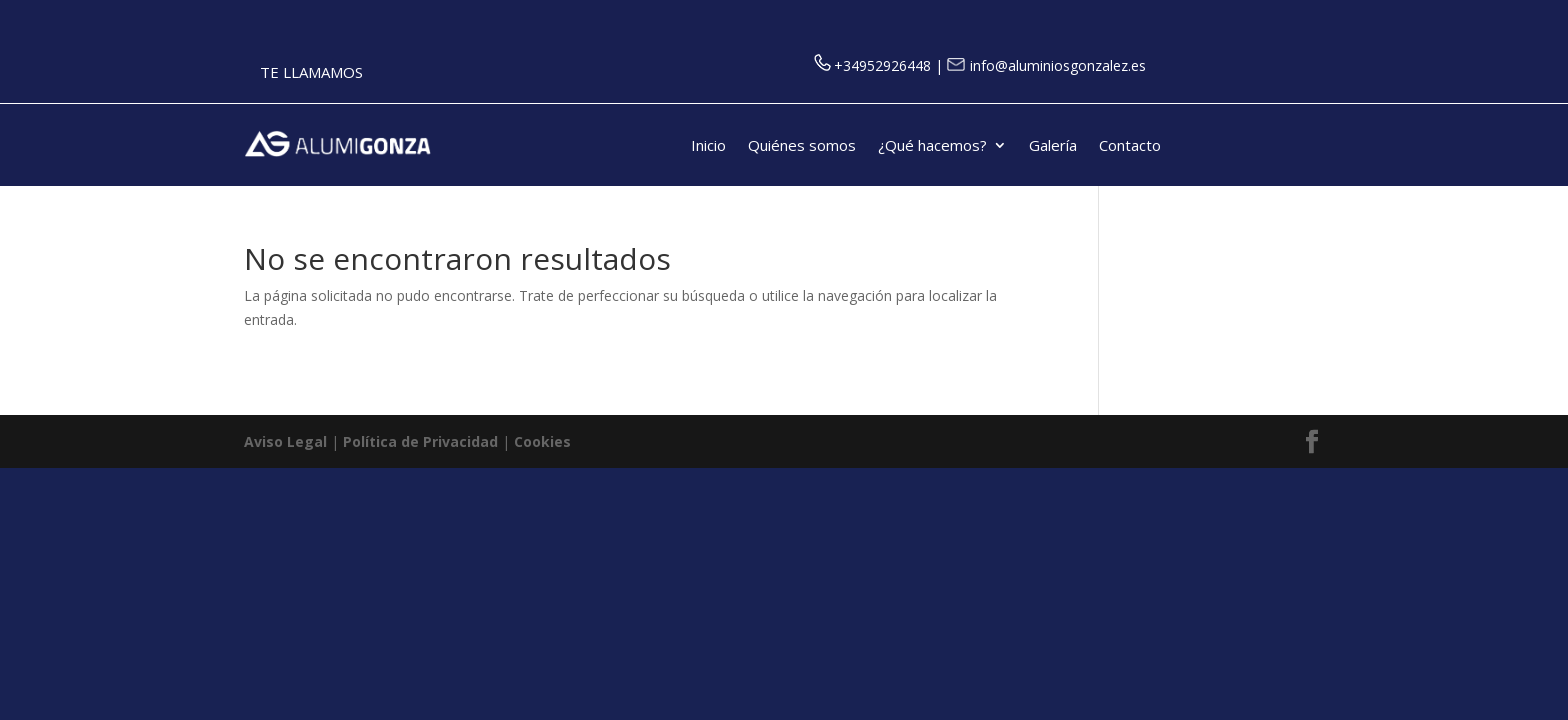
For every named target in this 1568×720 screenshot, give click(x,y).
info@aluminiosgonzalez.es (1046, 65)
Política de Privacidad (420, 441)
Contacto (1130, 146)
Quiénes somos (802, 146)
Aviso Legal (285, 441)
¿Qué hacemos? (932, 146)
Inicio (708, 146)
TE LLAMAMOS (311, 72)
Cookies (542, 441)
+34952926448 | (880, 65)
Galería (1053, 146)
